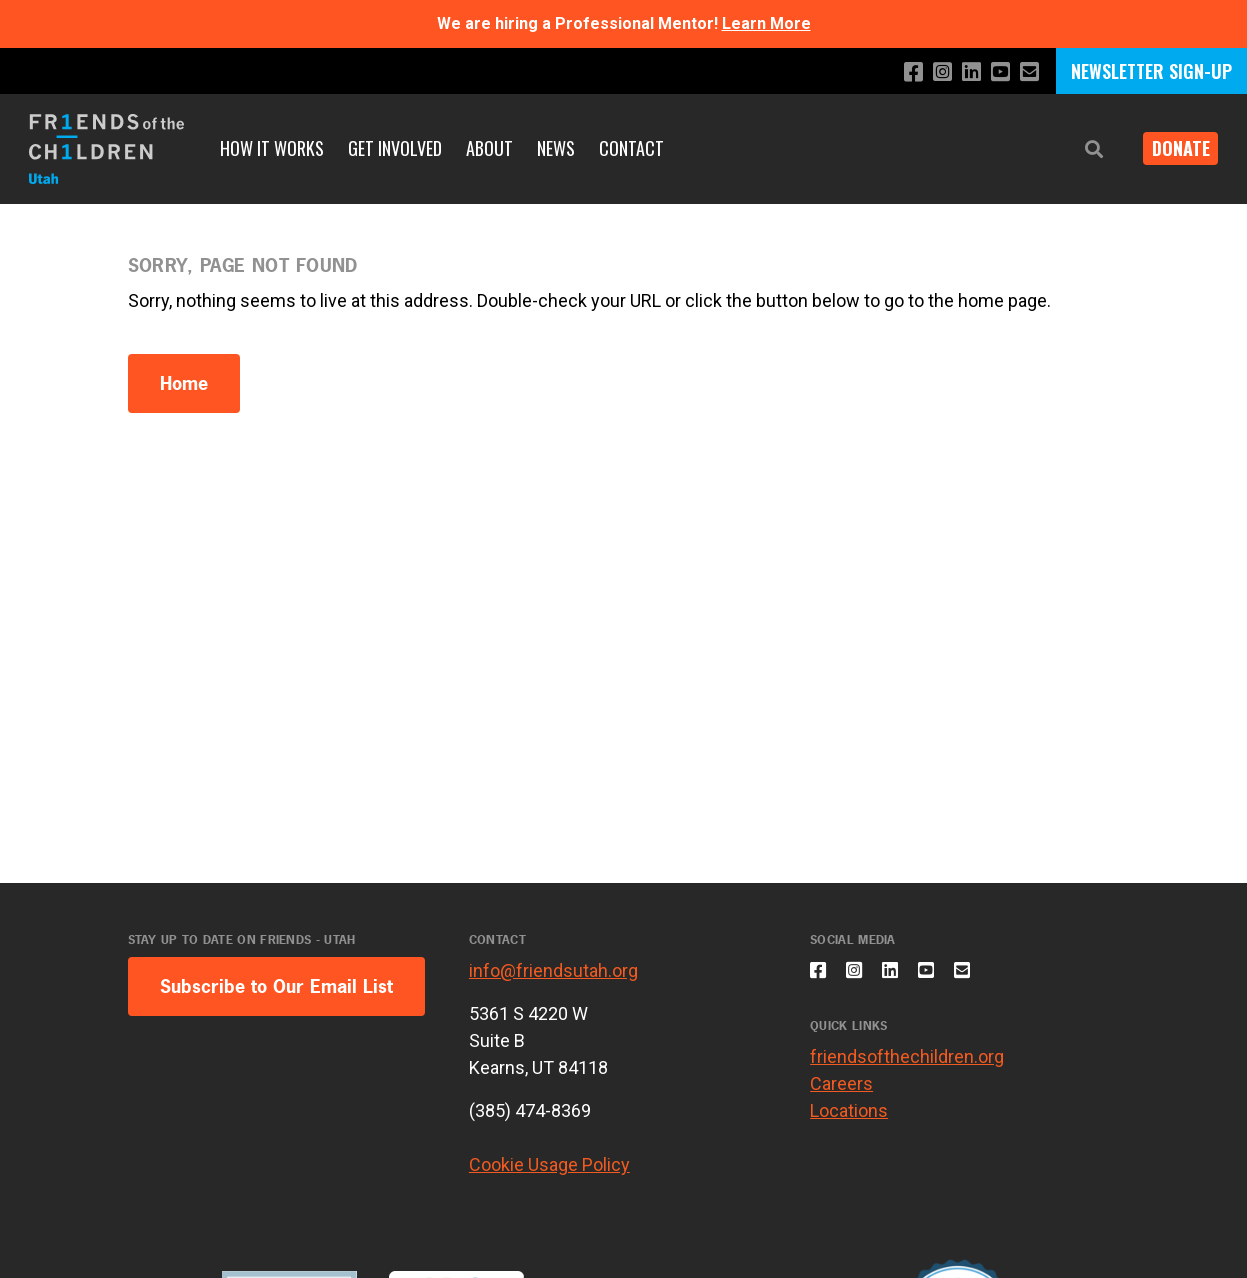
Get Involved (395, 148)
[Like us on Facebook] (899, 72)
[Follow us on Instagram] (931, 72)
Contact (631, 148)
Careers (841, 1094)
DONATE (1173, 148)
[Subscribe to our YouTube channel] (995, 72)
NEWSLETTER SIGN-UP (1151, 71)
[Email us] (1027, 72)
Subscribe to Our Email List (276, 986)
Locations (849, 1121)
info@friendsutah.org (553, 970)
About (489, 148)
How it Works (272, 148)
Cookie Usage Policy (549, 1164)
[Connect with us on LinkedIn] (963, 72)
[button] (1079, 149)
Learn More (766, 23)
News (556, 148)
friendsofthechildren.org (907, 1067)
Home (184, 383)
